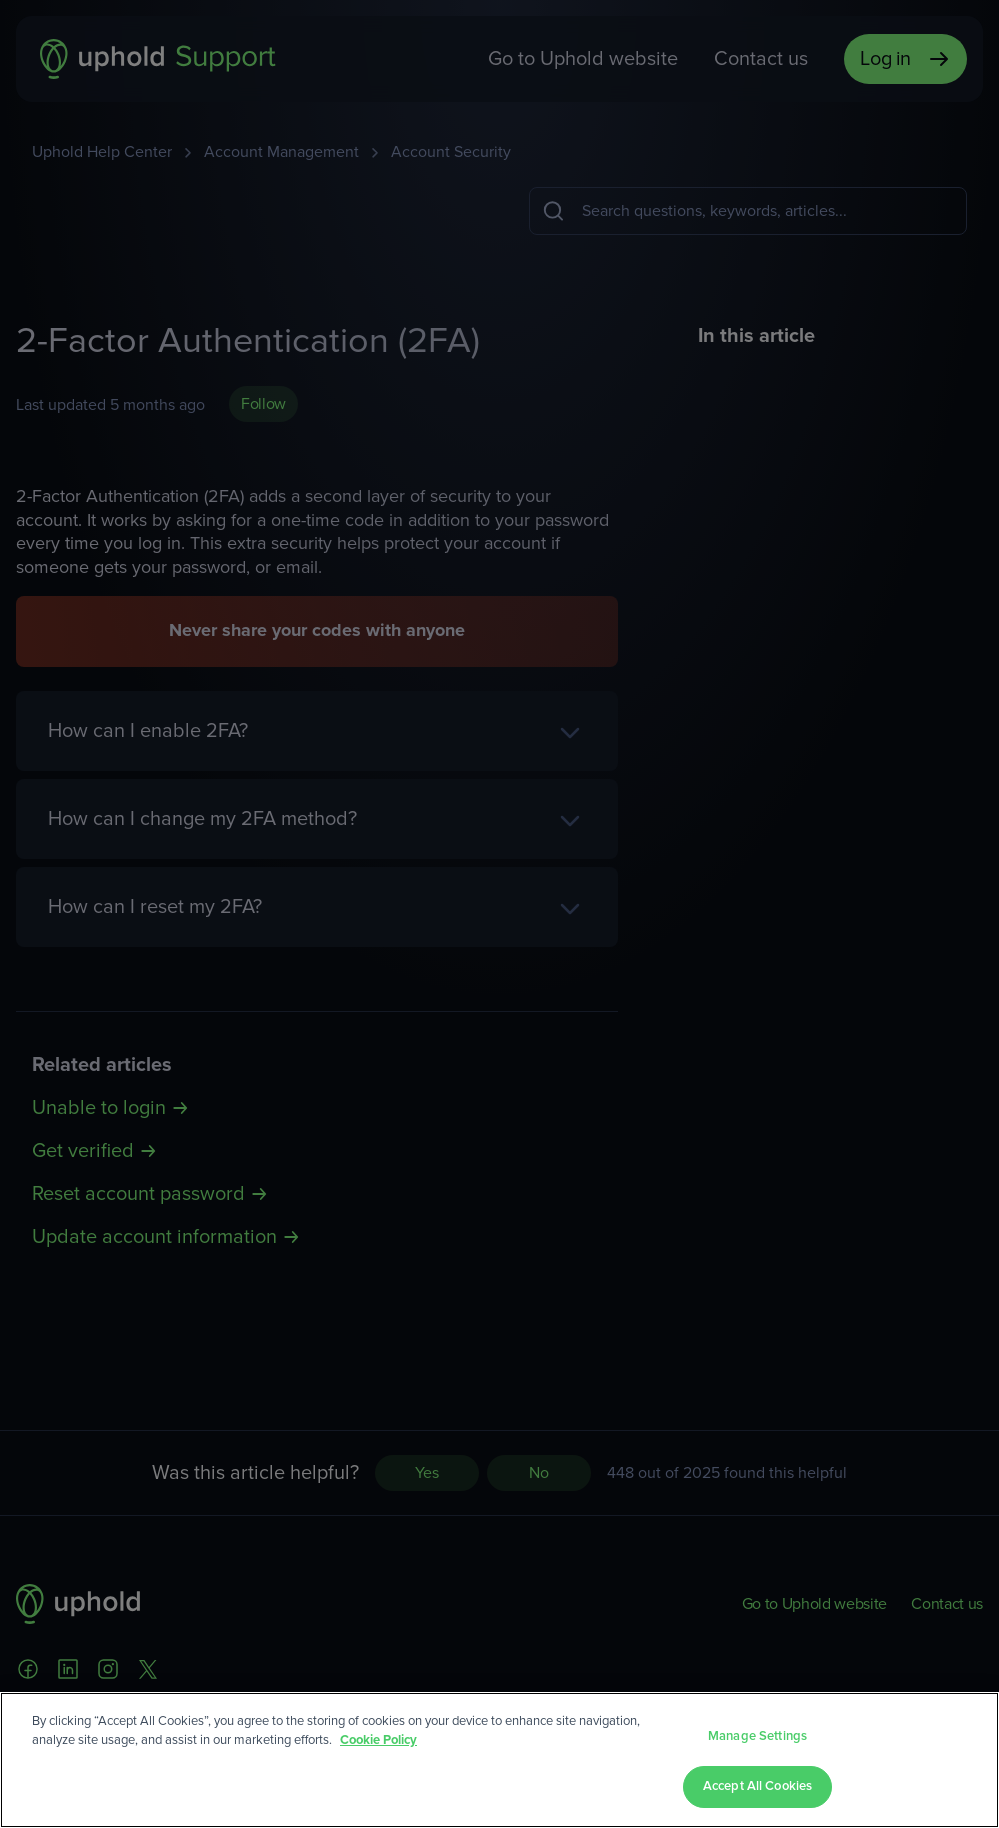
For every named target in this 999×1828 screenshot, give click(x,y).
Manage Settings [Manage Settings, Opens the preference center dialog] (757, 1736)
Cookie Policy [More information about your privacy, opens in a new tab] (378, 1740)
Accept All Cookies (757, 1786)
